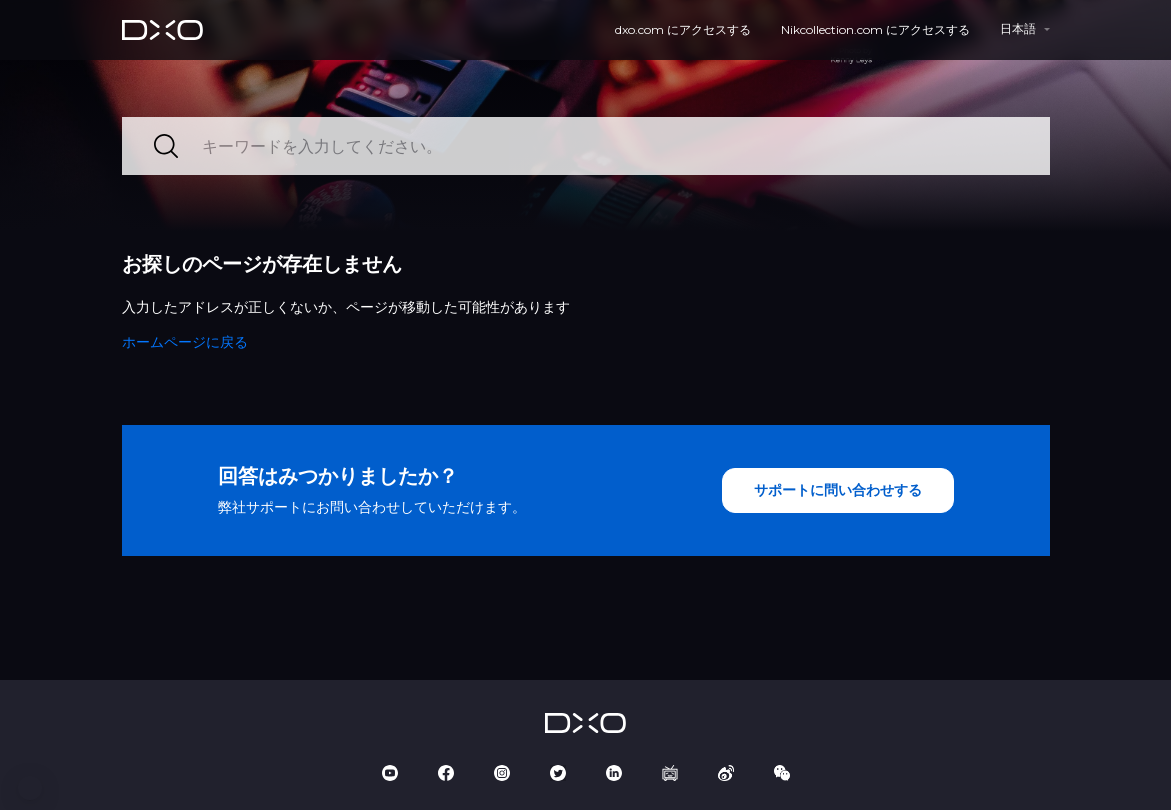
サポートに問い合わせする (838, 490)
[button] (30, 788)
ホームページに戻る (185, 342)
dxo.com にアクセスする (683, 29)
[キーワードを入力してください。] (586, 146)
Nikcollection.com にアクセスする (875, 29)
